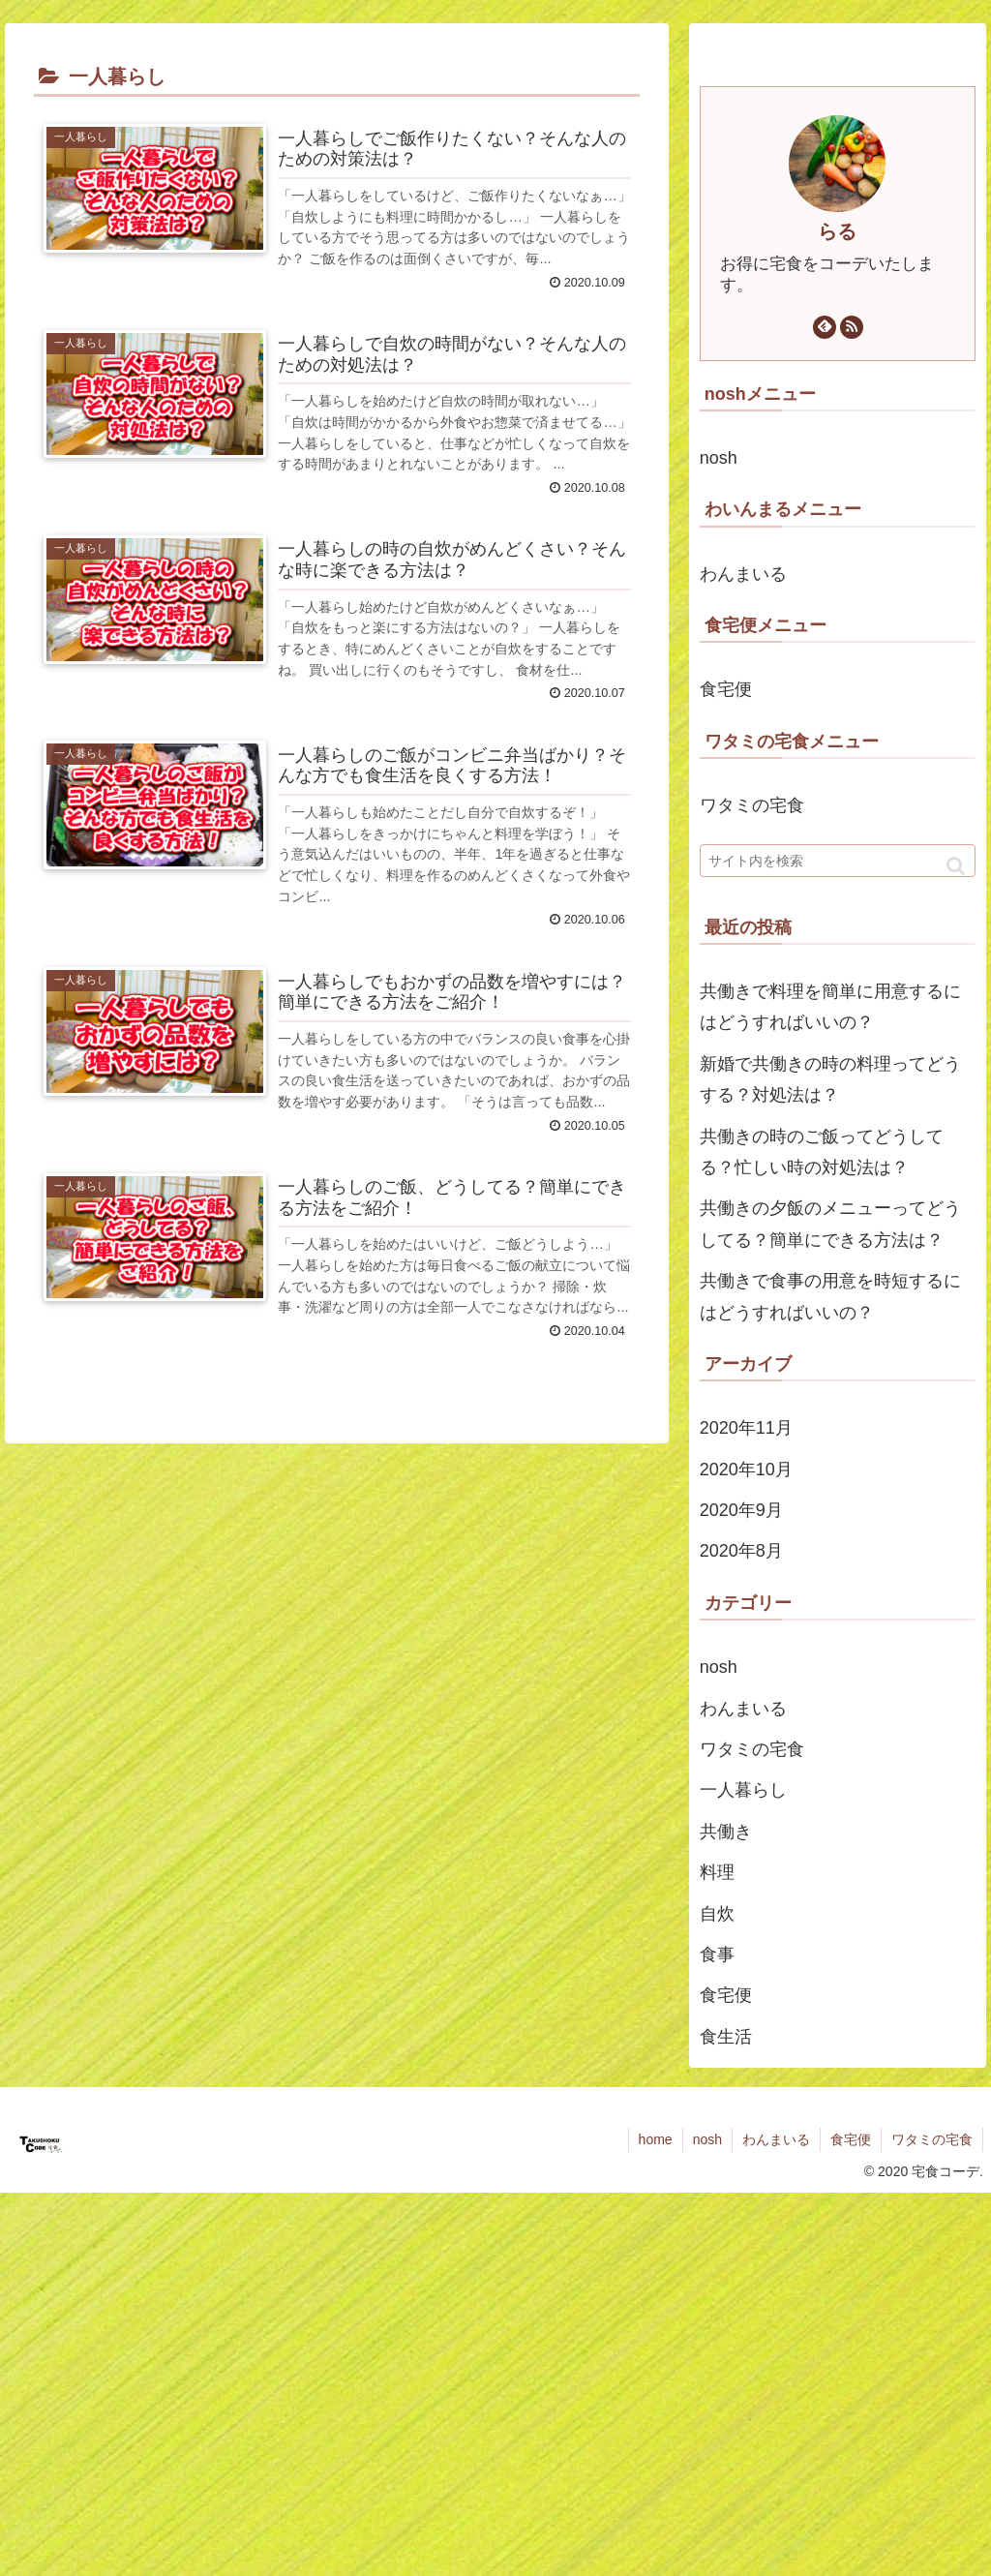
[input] (838, 860)
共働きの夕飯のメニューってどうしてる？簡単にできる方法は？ (830, 1223)
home (656, 2139)
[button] (956, 866)
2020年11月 (746, 1428)
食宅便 (726, 689)
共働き (726, 1831)
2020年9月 (741, 1510)
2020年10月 (746, 1469)
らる (837, 231)
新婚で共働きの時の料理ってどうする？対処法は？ (830, 1079)
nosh (718, 458)
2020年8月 (741, 1551)
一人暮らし (743, 1790)
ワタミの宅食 (752, 805)
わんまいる (743, 574)
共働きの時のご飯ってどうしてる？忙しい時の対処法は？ (822, 1152)
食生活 (726, 2036)
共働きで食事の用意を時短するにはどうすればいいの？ (830, 1296)
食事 (717, 1954)
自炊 (717, 1914)
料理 (717, 1872)
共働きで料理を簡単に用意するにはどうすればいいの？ (830, 1007)
